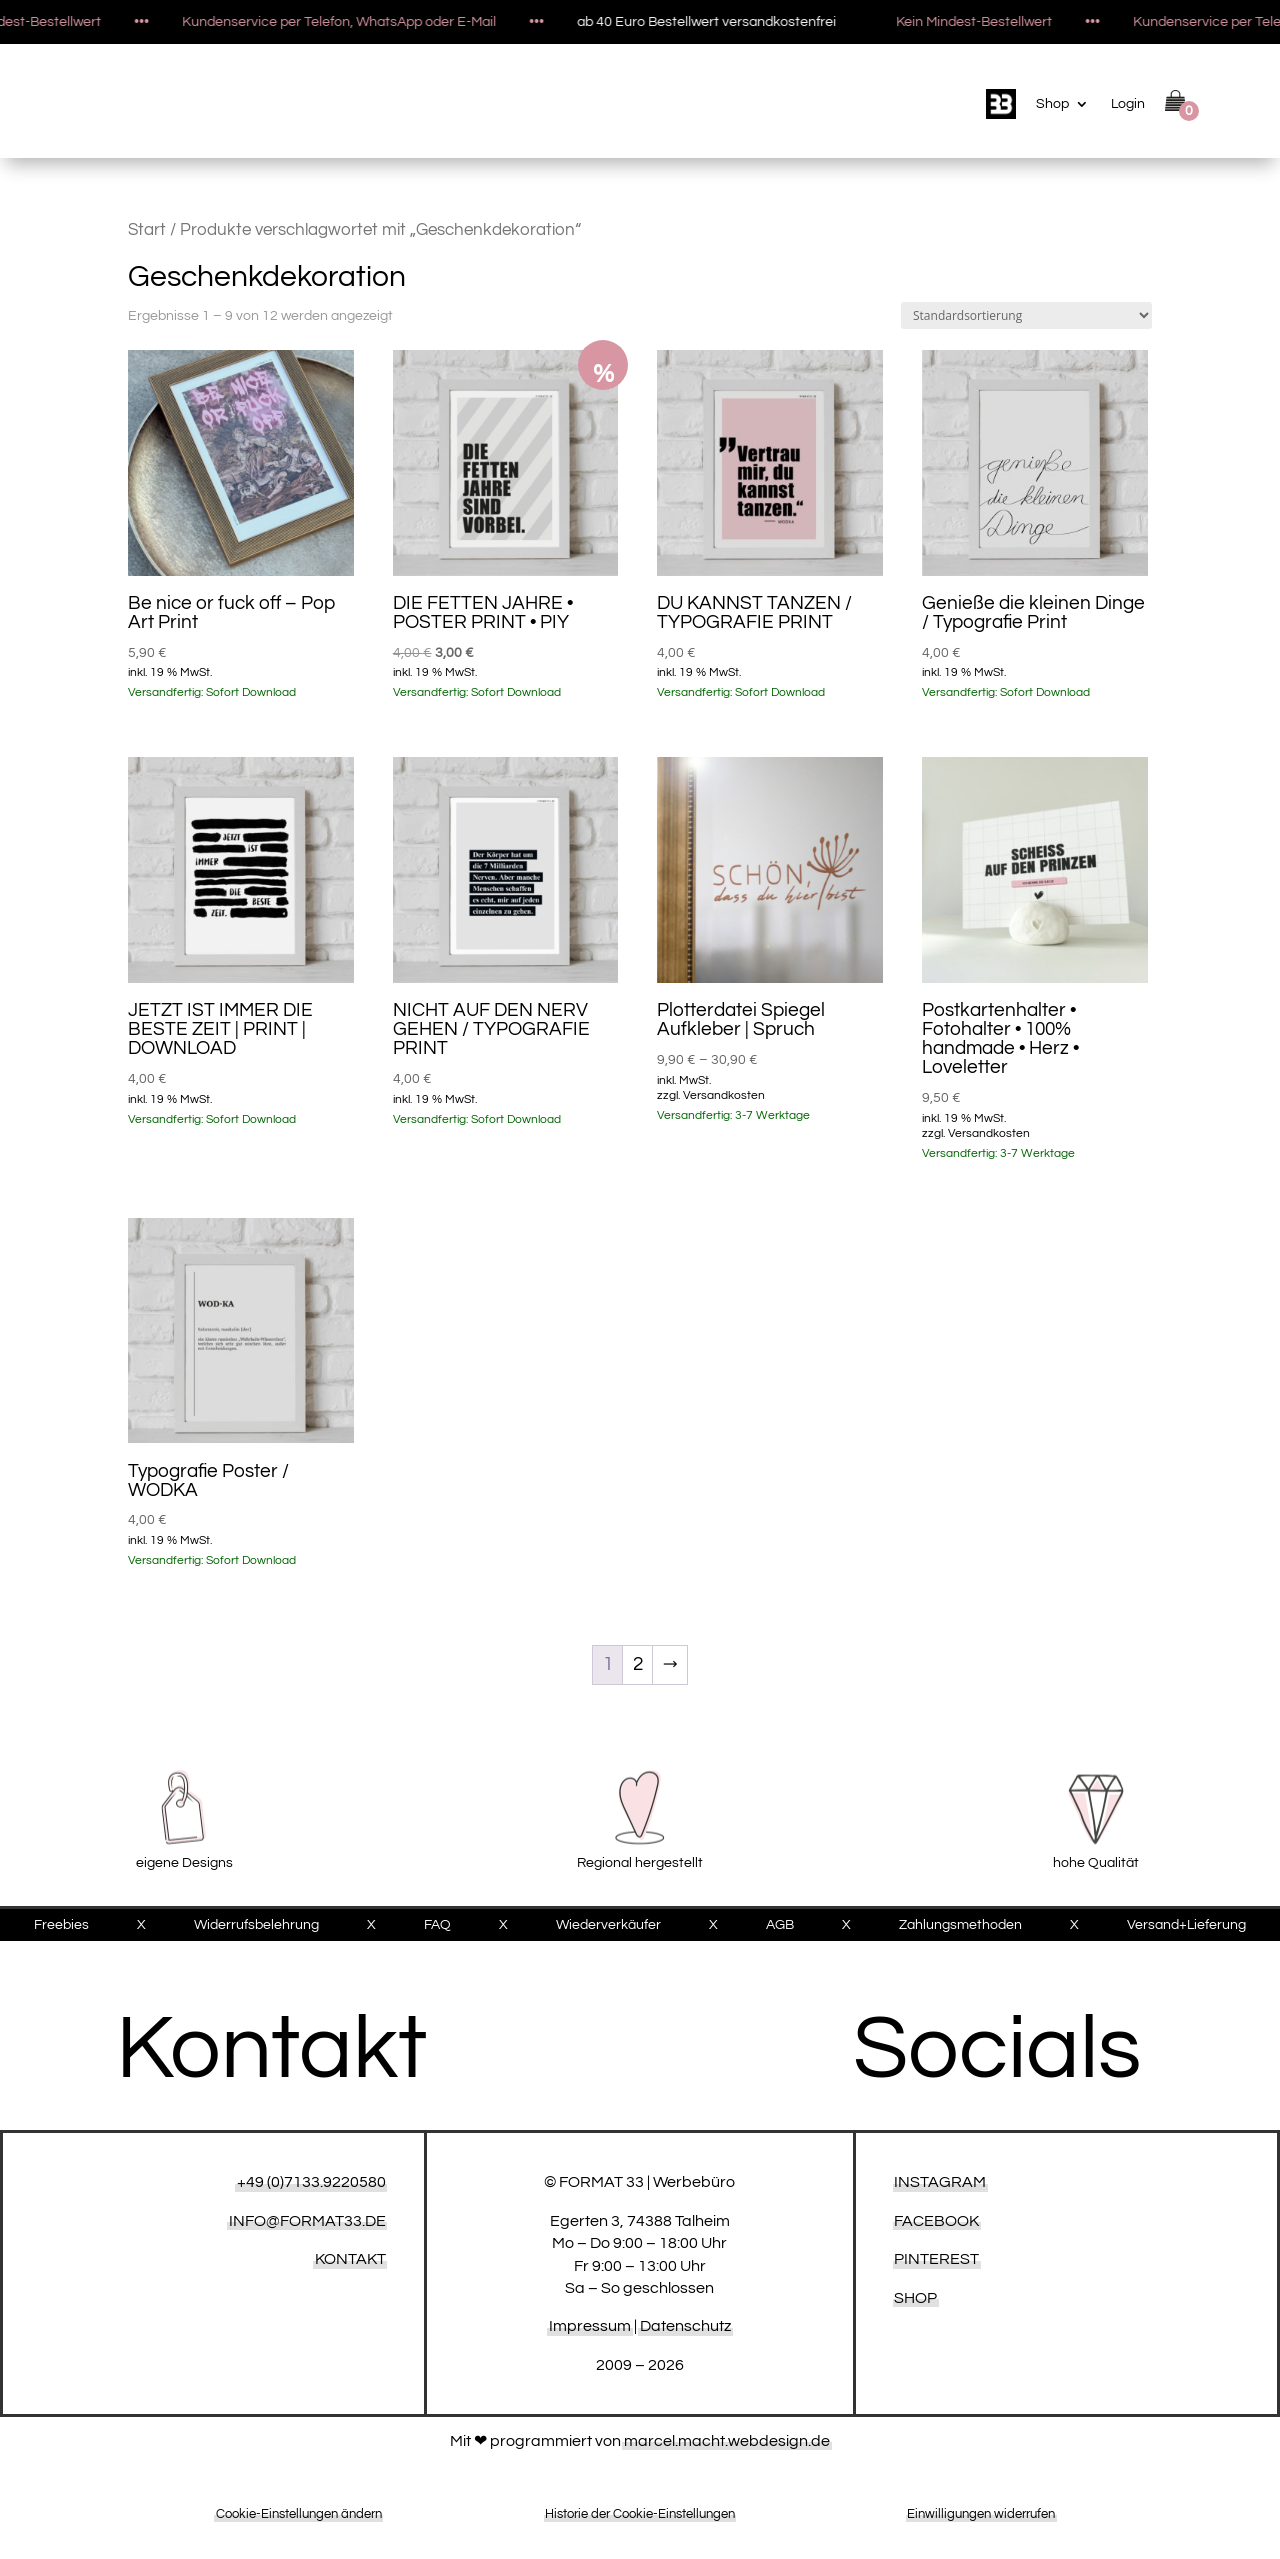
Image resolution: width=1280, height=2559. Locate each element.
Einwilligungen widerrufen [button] (981, 2514)
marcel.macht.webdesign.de (727, 2441)
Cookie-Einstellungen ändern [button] (299, 2514)
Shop (1052, 104)
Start (147, 230)
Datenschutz (685, 2326)
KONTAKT (350, 2259)
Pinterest (936, 2259)
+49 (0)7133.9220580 (311, 2182)
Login (1128, 104)
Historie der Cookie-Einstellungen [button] (640, 2514)
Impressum (590, 2326)
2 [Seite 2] (638, 1664)
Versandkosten (724, 1095)
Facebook (936, 2221)
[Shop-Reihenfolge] (1026, 315)
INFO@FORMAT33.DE (307, 2221)
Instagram (940, 2182)
